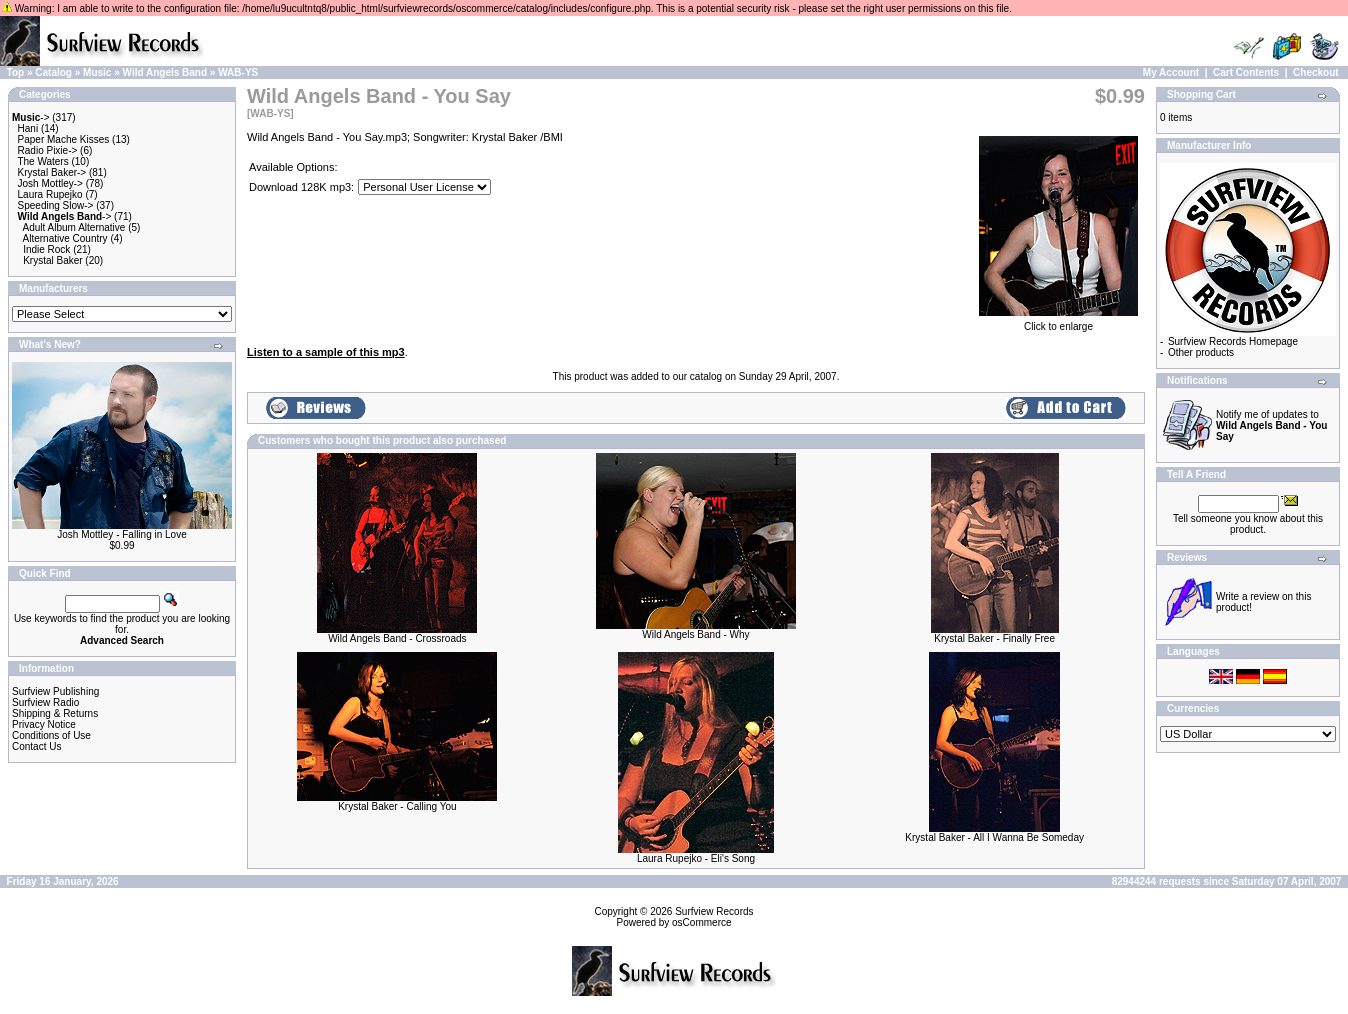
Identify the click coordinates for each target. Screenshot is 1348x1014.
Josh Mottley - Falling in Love (122, 534)
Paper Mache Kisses (64, 139)
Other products (1201, 352)
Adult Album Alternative (74, 227)
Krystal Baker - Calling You (397, 806)
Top (16, 72)
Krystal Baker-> (52, 172)
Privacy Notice (44, 724)
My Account (1171, 72)
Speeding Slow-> (56, 205)
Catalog (53, 72)
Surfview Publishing (55, 691)
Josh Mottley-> (50, 183)
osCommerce (701, 922)
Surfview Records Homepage (1233, 341)
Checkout (1316, 72)
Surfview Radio (45, 702)
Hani (28, 128)
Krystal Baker (52, 260)
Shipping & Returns (55, 713)
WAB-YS (238, 72)
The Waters (42, 161)
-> (31, 117)
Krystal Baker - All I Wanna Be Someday (994, 837)
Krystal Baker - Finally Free (994, 638)
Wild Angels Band (165, 72)
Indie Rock (46, 249)
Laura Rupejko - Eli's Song (696, 858)
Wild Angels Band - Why (695, 634)
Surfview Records (714, 911)
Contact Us (36, 746)
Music (97, 72)
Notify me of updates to (1271, 425)
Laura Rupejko (50, 194)
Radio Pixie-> (48, 150)
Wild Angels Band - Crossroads (397, 638)
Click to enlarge (1058, 322)
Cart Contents (1246, 72)
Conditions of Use (51, 735)
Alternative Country (65, 238)
